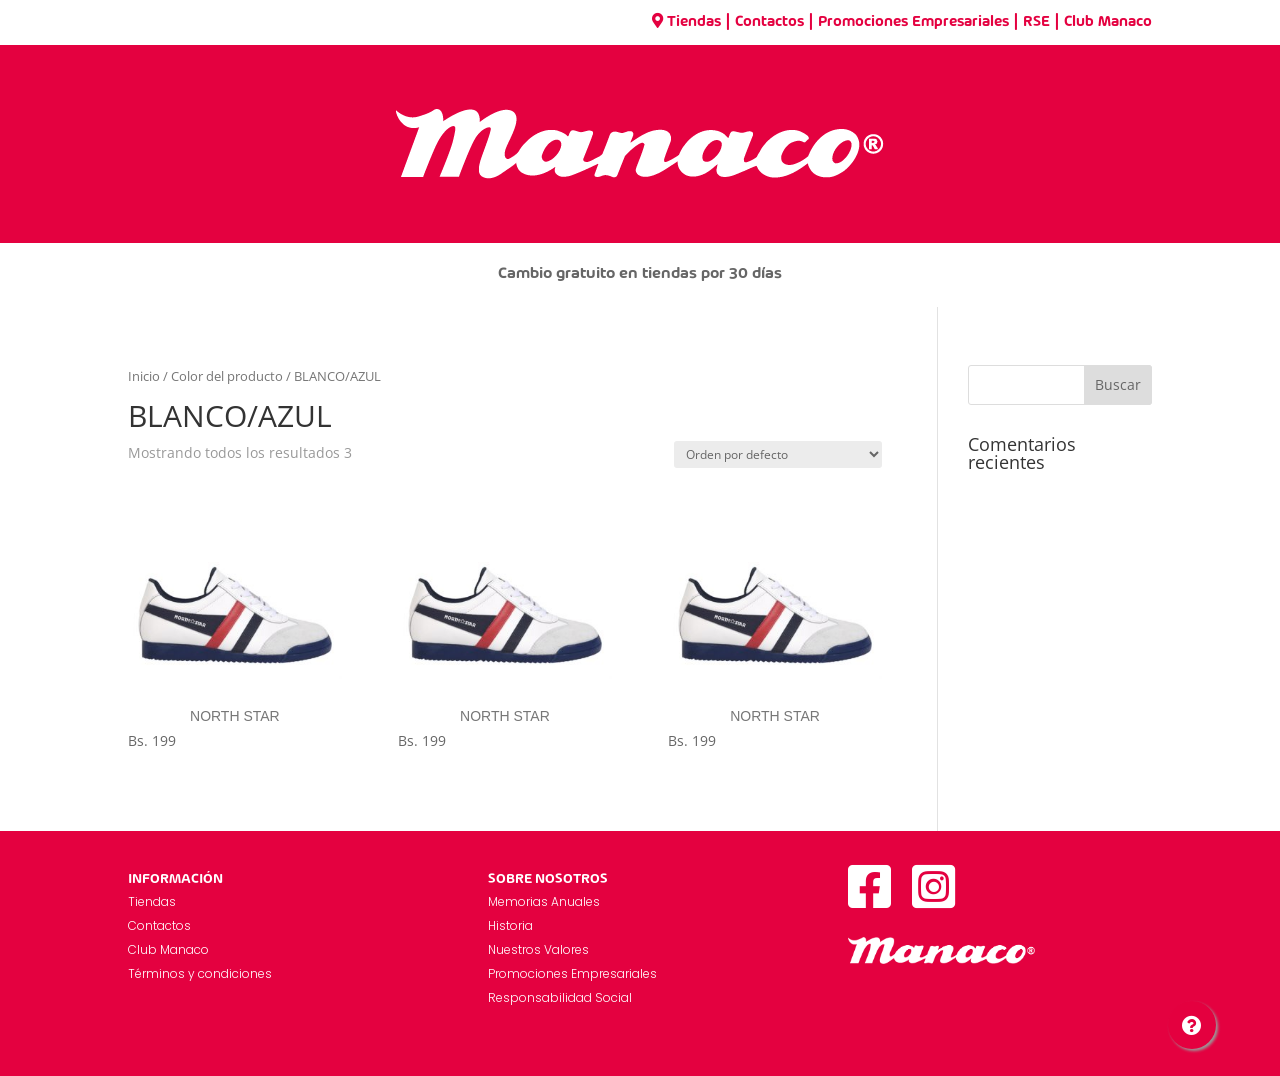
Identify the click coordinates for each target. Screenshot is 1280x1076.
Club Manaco (1108, 22)
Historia (510, 925)
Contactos (769, 22)
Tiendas (686, 22)
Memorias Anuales (544, 901)
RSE (1036, 22)
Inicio (144, 376)
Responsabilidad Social (560, 997)
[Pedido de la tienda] (778, 454)
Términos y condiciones (200, 973)
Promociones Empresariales (913, 22)
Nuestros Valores (538, 949)
